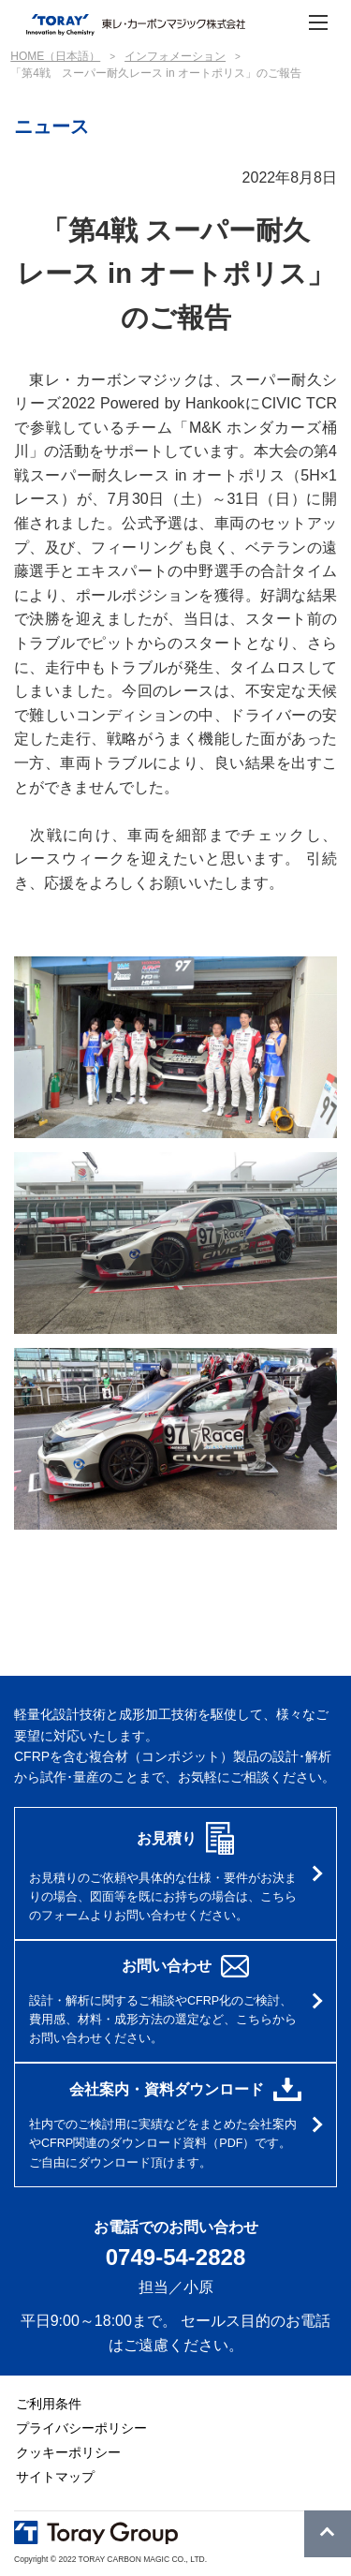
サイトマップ (55, 2476)
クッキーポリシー (68, 2452)
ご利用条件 (48, 2403)
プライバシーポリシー (81, 2428)
